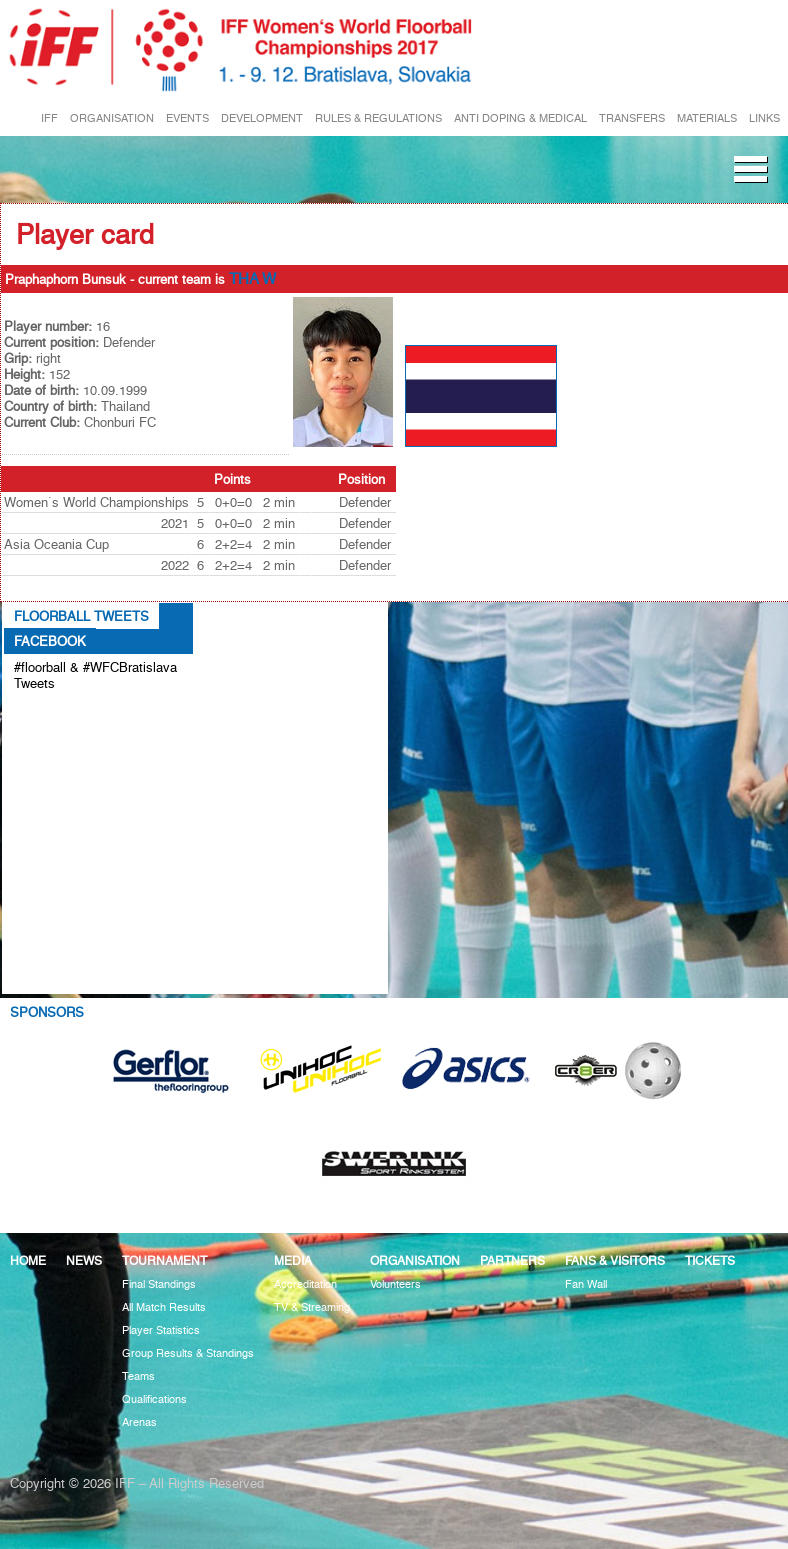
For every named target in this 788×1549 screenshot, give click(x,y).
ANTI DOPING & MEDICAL (520, 118)
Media (293, 1260)
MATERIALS (707, 118)
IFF (49, 118)
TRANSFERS (632, 118)
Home (28, 1260)
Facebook (50, 641)
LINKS (764, 118)
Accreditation (305, 1284)
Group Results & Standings (188, 1353)
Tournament (164, 1260)
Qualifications (154, 1399)
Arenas (139, 1422)
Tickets (710, 1260)
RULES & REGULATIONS (378, 118)
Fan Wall (586, 1284)
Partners (512, 1260)
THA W (252, 279)
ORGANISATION (112, 118)
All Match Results (164, 1307)
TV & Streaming (312, 1307)
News (84, 1260)
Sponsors (47, 1012)
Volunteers (395, 1284)
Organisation (415, 1260)
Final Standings (159, 1284)
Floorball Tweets (81, 616)
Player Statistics (161, 1330)
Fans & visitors (615, 1260)
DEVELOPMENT (262, 118)
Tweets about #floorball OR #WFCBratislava (86, 716)
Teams (138, 1376)
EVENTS (187, 118)
